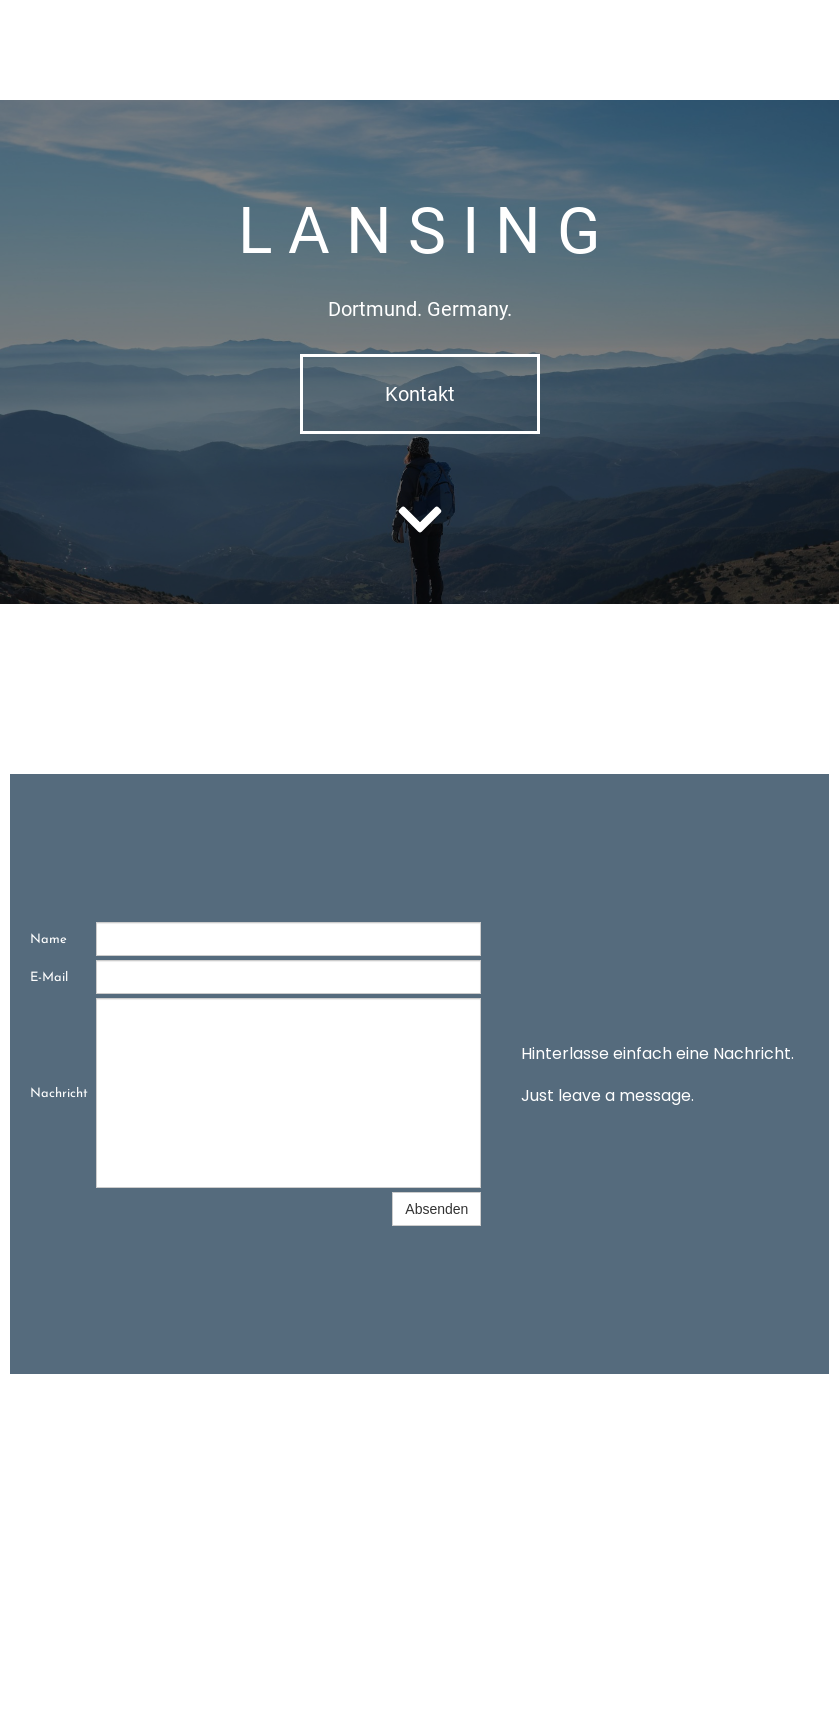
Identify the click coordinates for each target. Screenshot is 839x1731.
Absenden (436, 1209)
